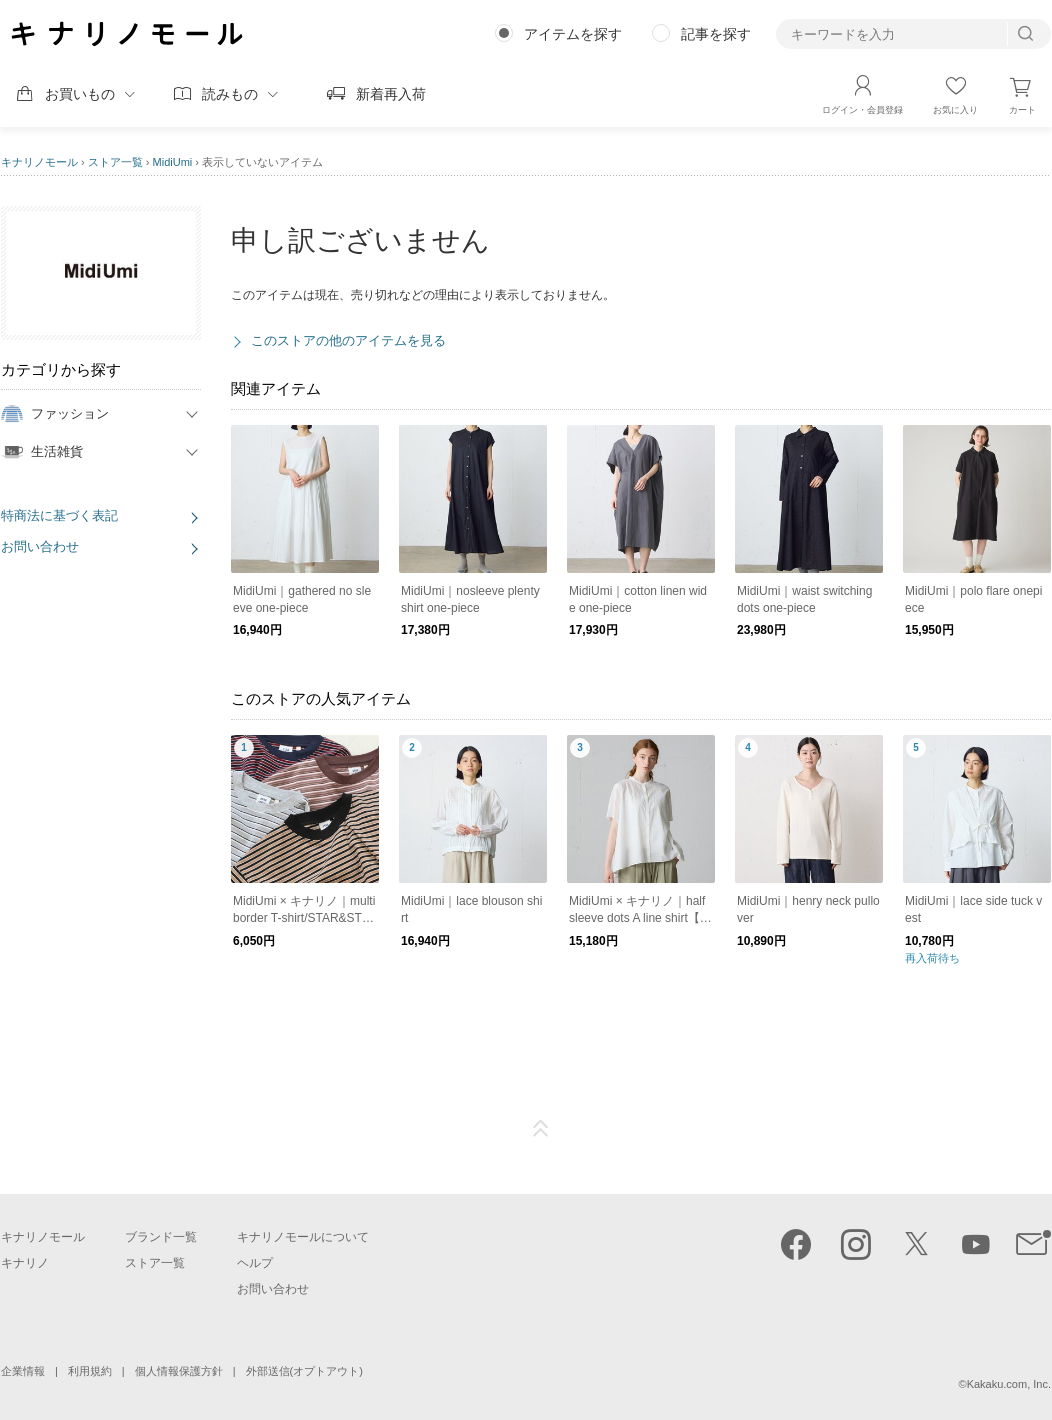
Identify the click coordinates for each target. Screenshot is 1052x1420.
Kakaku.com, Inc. (1009, 1384)
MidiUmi (173, 162)
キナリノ (25, 1263)
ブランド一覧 (161, 1237)
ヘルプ (255, 1263)
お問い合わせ (40, 546)
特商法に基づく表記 (59, 515)
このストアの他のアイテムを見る (348, 340)
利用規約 (90, 1371)
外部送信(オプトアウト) (304, 1371)
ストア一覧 (115, 162)
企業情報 (23, 1371)
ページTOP (541, 1129)
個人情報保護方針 (179, 1371)
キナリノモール (39, 162)
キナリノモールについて (303, 1237)
